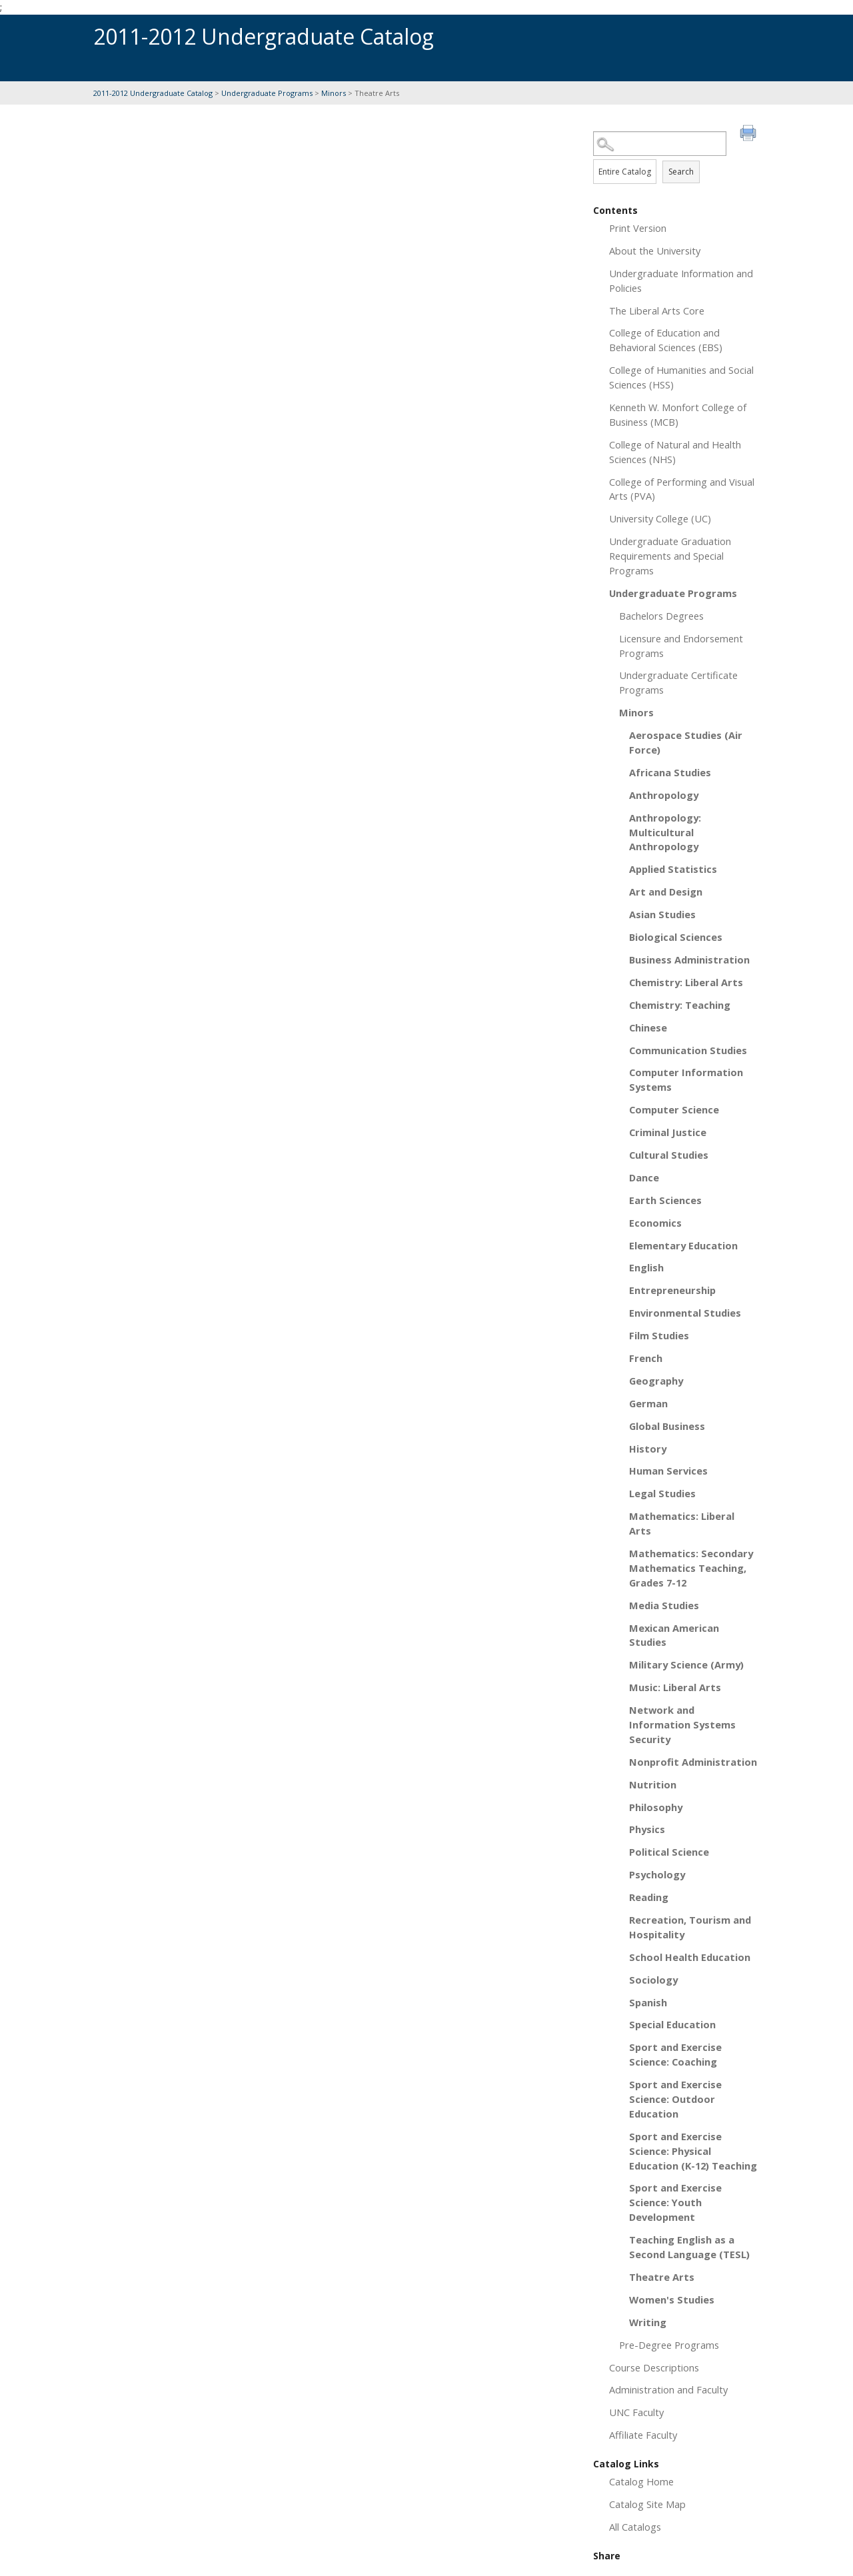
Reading (648, 1897)
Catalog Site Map (647, 2504)
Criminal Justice (667, 1132)
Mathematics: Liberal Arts (681, 1523)
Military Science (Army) (686, 1664)
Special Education (672, 2024)
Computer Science (674, 1109)
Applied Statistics (673, 869)
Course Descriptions (654, 2367)
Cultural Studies (668, 1154)
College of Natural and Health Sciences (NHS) (675, 452)
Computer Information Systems (686, 1079)
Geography (656, 1380)
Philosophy (655, 1807)
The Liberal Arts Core (656, 310)
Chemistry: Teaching (679, 1004)
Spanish (648, 2002)
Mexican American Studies (674, 1635)
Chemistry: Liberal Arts (686, 982)
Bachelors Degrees (661, 615)
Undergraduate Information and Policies (681, 281)
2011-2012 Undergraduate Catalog (153, 93)
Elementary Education (683, 1245)
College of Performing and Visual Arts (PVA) (681, 489)
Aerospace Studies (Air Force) (685, 742)
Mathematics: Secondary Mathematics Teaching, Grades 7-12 (691, 1568)
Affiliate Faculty (643, 2434)
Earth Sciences (665, 1200)
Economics (655, 1222)
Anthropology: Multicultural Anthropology (665, 832)
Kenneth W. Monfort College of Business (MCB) (677, 414)
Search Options (676, 156)
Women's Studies (671, 2299)
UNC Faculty (636, 2412)
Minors (333, 93)
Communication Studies (688, 1050)
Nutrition (652, 1784)
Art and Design (665, 891)
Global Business (667, 1426)
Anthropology (663, 795)
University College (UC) (660, 518)
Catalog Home (641, 2481)
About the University (654, 250)
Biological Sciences (675, 937)
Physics (647, 1829)
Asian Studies (662, 914)
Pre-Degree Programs (669, 2344)
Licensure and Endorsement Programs (681, 646)
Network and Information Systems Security (682, 1724)
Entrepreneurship (672, 1290)
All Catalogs (635, 2526)
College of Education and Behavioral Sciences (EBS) (665, 340)
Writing (647, 2322)
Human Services (668, 1470)
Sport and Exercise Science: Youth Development (675, 2202)
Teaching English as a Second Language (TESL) (689, 2247)
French (645, 1358)
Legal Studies (662, 1493)
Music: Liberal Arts (675, 1687)
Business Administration (689, 959)
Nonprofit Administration (693, 1761)
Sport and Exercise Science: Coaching (675, 2054)
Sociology (653, 1979)
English (646, 1267)
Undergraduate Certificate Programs (678, 682)
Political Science (669, 1851)
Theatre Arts (661, 2276)
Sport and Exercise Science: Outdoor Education (675, 2099)
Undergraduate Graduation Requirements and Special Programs (670, 555)
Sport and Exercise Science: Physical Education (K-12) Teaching (693, 2151)
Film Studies (659, 1335)
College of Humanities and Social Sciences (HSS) (681, 377)
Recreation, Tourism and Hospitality (690, 1927)
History (647, 1448)
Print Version (637, 228)
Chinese (648, 1027)
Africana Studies (670, 772)
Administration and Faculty (668, 2389)
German (648, 1403)
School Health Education (689, 1957)
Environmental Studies (685, 1312)
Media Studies (664, 1605)
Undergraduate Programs (267, 93)
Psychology (657, 1874)
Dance (644, 1177)
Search (681, 171)
